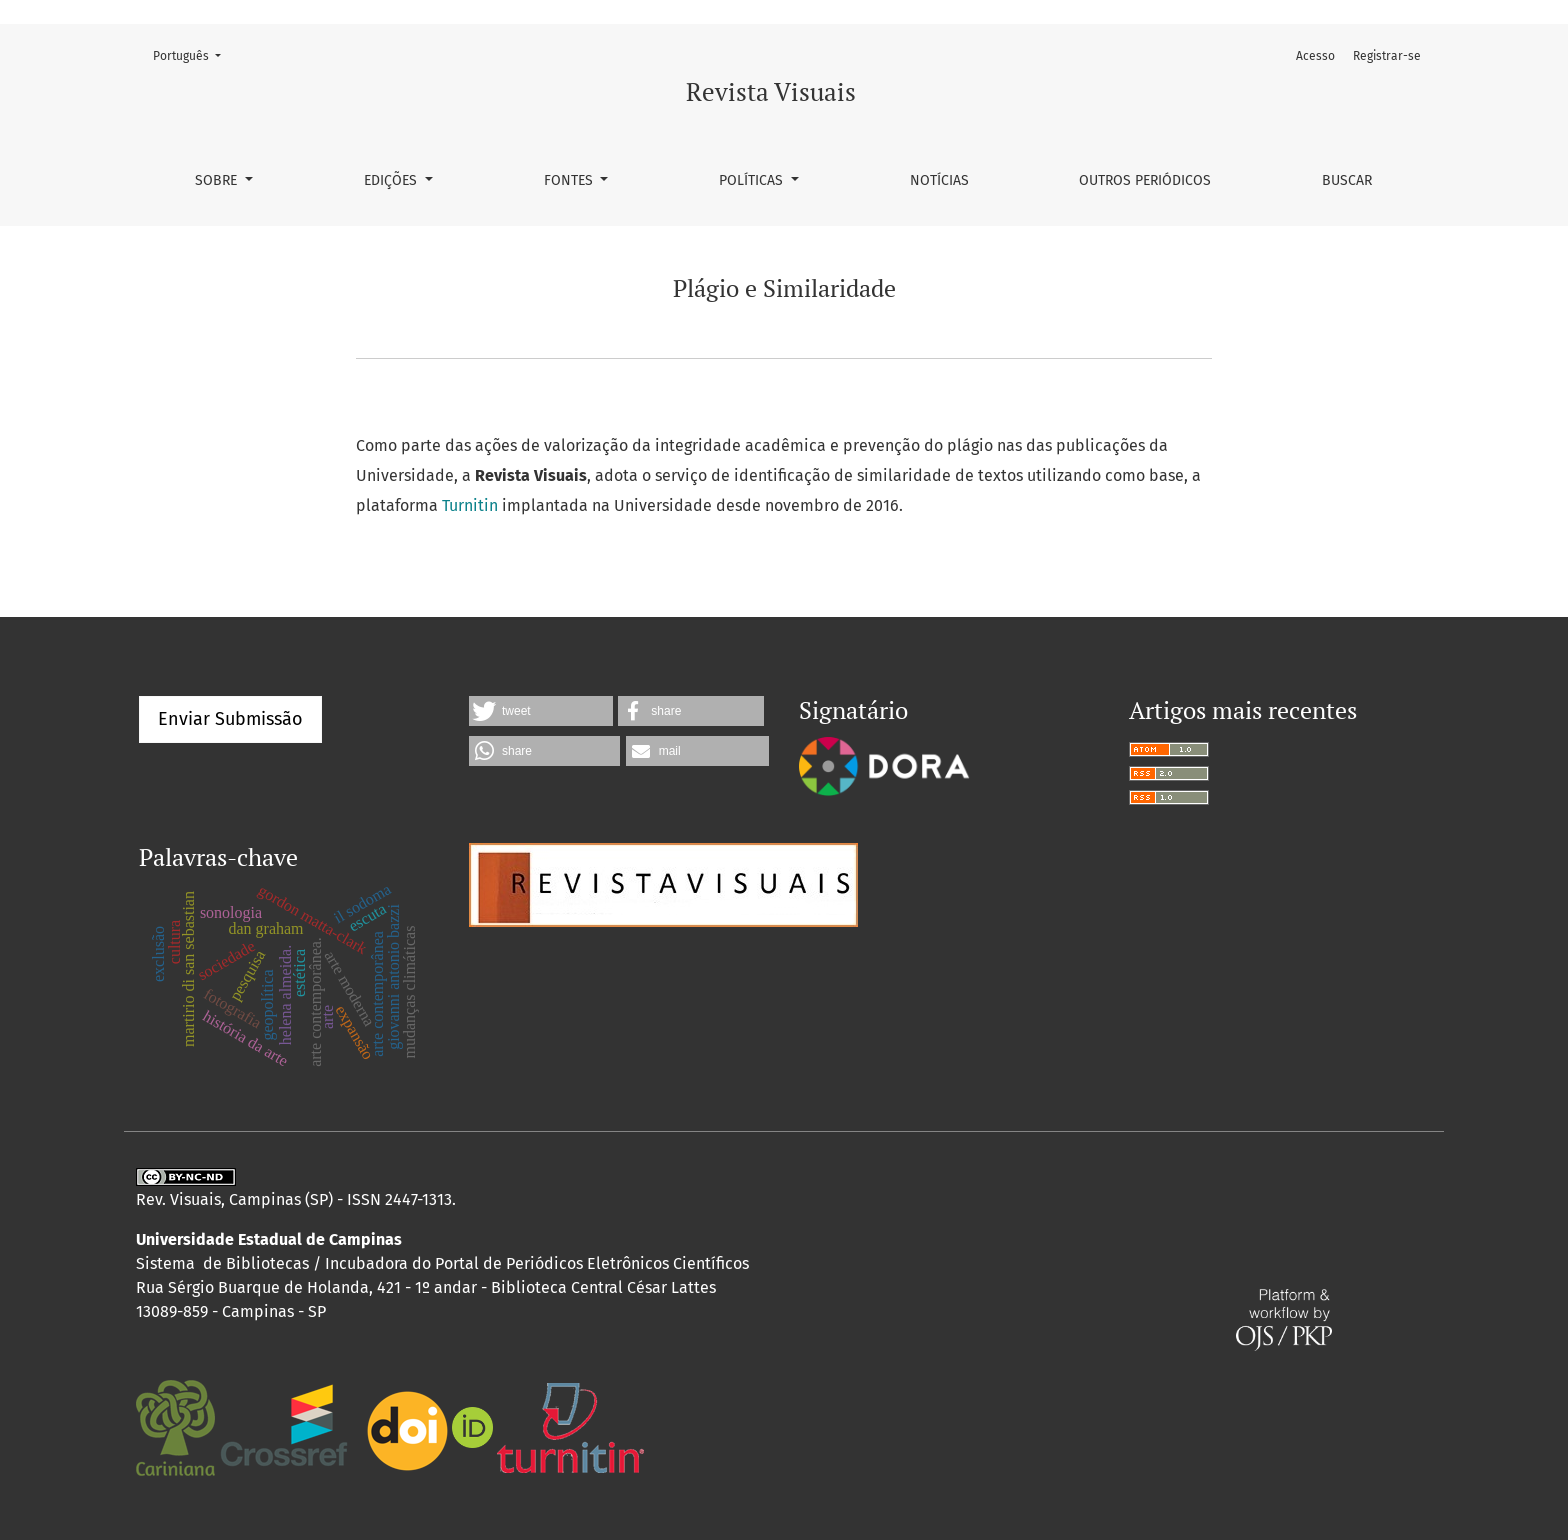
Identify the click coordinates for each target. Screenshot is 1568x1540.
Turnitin (470, 505)
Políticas (753, 180)
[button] (541, 711)
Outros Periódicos (1145, 180)
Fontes (570, 180)
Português (193, 54)
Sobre (218, 180)
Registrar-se (1387, 56)
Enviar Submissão (230, 719)
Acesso (1315, 56)
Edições (392, 180)
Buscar (1347, 180)
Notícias (939, 180)
